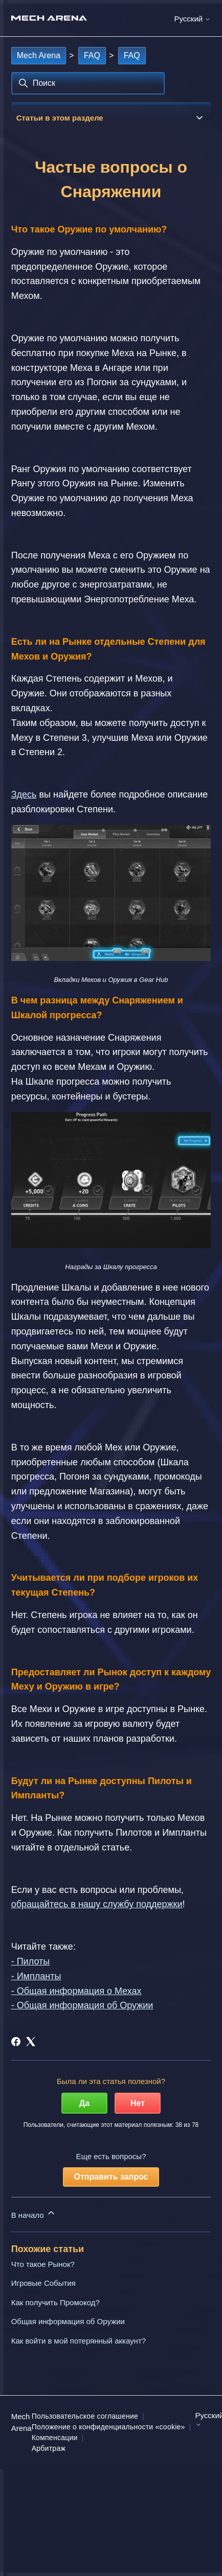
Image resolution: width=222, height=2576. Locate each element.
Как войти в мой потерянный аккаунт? (78, 2340)
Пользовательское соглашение (85, 2416)
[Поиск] (88, 83)
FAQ (92, 55)
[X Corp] (30, 2041)
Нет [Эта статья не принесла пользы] (137, 2103)
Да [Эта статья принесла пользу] (84, 2103)
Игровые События (43, 2283)
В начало (33, 2213)
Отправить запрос (111, 2176)
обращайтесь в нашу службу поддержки (97, 1904)
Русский (192, 18)
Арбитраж (48, 2448)
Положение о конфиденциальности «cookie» (108, 2427)
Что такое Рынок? (43, 2264)
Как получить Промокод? (55, 2302)
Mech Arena (38, 55)
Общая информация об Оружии (68, 2321)
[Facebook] (15, 2041)
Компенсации (55, 2437)
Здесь (24, 794)
